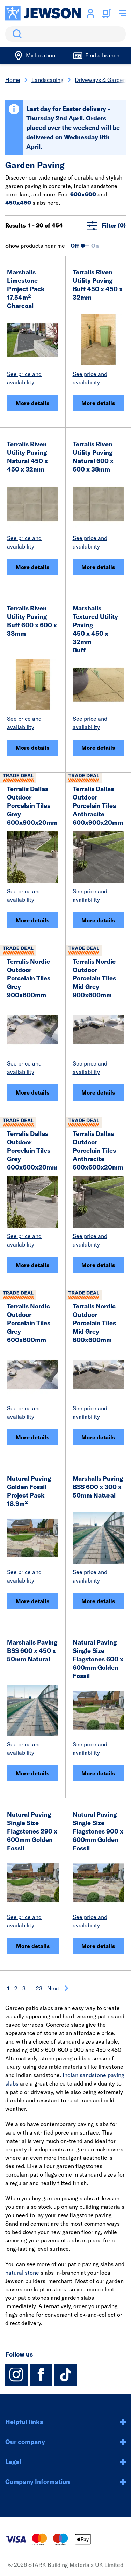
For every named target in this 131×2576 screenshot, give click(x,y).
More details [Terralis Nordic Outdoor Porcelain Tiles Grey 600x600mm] (32, 1437)
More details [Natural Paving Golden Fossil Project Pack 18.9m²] (32, 1601)
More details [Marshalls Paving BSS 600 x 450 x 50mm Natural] (32, 1773)
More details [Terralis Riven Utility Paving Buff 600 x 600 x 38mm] (32, 747)
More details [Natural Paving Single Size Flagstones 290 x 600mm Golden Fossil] (33, 1945)
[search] (65, 34)
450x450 (18, 202)
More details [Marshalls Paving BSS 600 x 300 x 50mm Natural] (98, 1601)
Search (15, 34)
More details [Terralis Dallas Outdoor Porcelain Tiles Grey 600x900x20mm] (32, 920)
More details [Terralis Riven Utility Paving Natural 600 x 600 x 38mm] (98, 567)
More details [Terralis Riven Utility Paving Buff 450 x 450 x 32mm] (98, 402)
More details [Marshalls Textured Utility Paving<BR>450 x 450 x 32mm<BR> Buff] (98, 747)
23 (39, 1988)
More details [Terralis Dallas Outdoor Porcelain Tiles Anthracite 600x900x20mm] (98, 920)
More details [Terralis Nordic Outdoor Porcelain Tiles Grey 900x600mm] (32, 1092)
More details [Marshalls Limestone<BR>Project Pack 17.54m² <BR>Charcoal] (32, 402)
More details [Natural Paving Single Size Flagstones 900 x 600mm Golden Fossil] (98, 1945)
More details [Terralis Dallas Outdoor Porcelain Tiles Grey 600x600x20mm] (32, 1265)
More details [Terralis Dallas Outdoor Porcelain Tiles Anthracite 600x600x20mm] (98, 1265)
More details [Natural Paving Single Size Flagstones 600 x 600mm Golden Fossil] (98, 1773)
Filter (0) (106, 225)
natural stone (22, 2272)
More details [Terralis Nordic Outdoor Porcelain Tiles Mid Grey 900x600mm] (98, 1092)
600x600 (83, 194)
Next (58, 1988)
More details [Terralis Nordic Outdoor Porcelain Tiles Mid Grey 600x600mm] (98, 1437)
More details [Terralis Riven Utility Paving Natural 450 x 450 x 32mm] (32, 567)
